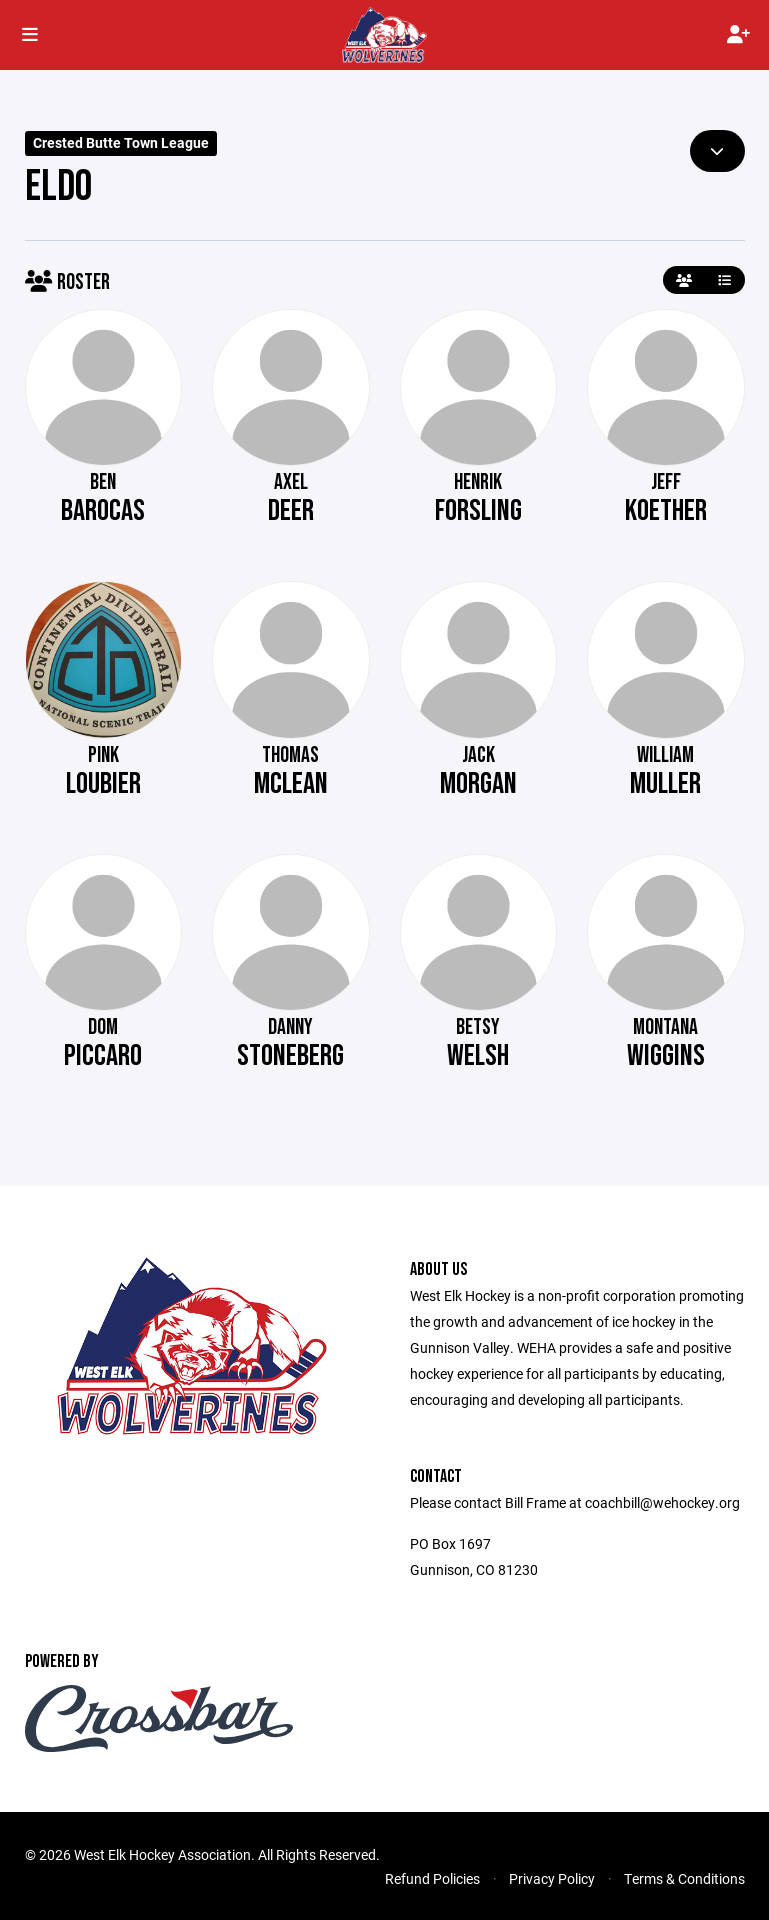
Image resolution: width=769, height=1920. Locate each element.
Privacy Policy (552, 1878)
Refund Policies (432, 1878)
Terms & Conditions (684, 1878)
